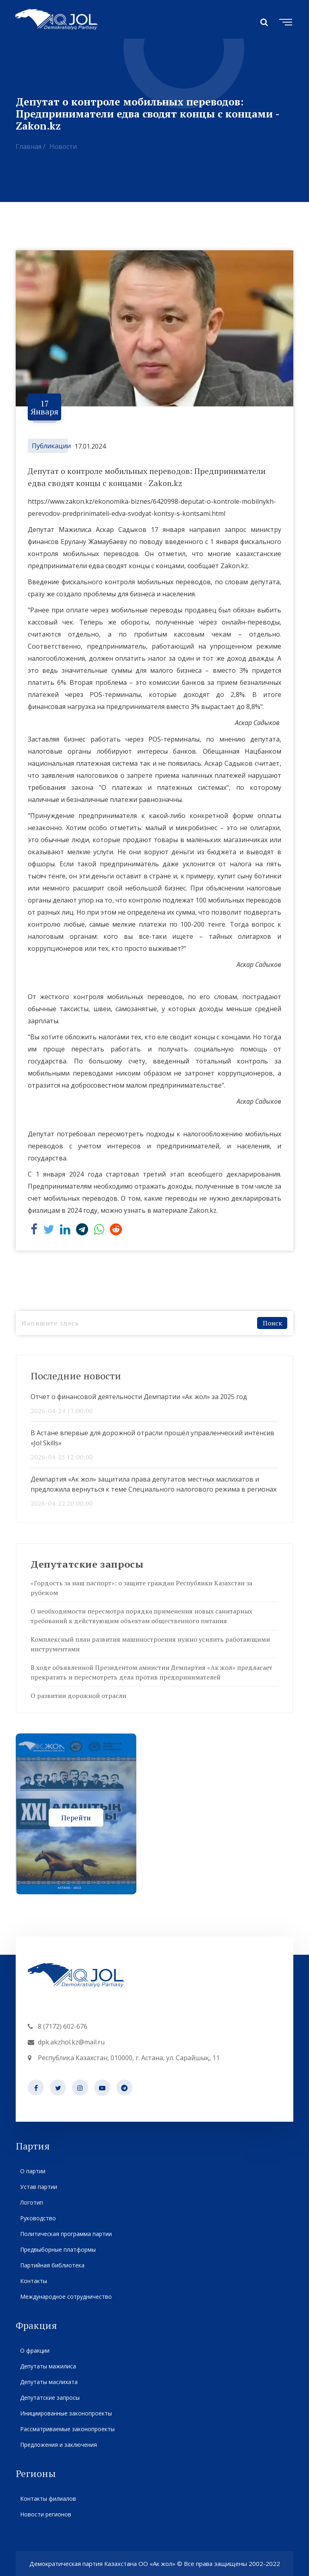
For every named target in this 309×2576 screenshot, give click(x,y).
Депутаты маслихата (49, 2382)
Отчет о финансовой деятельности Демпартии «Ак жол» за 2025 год (139, 1396)
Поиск (272, 1323)
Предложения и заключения (58, 2444)
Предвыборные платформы (58, 2249)
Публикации (51, 445)
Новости (63, 146)
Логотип (31, 2202)
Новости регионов (45, 2514)
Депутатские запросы (50, 2397)
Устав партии (38, 2187)
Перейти (76, 1817)
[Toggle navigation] (284, 20)
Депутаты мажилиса (48, 2366)
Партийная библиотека (52, 2265)
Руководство (38, 2218)
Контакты (33, 2281)
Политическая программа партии (66, 2234)
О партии (32, 2171)
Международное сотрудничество (66, 2296)
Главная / (30, 146)
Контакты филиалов (48, 2498)
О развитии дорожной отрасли (78, 1695)
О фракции (34, 2350)
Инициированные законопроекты (66, 2413)
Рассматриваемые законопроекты (67, 2429)
